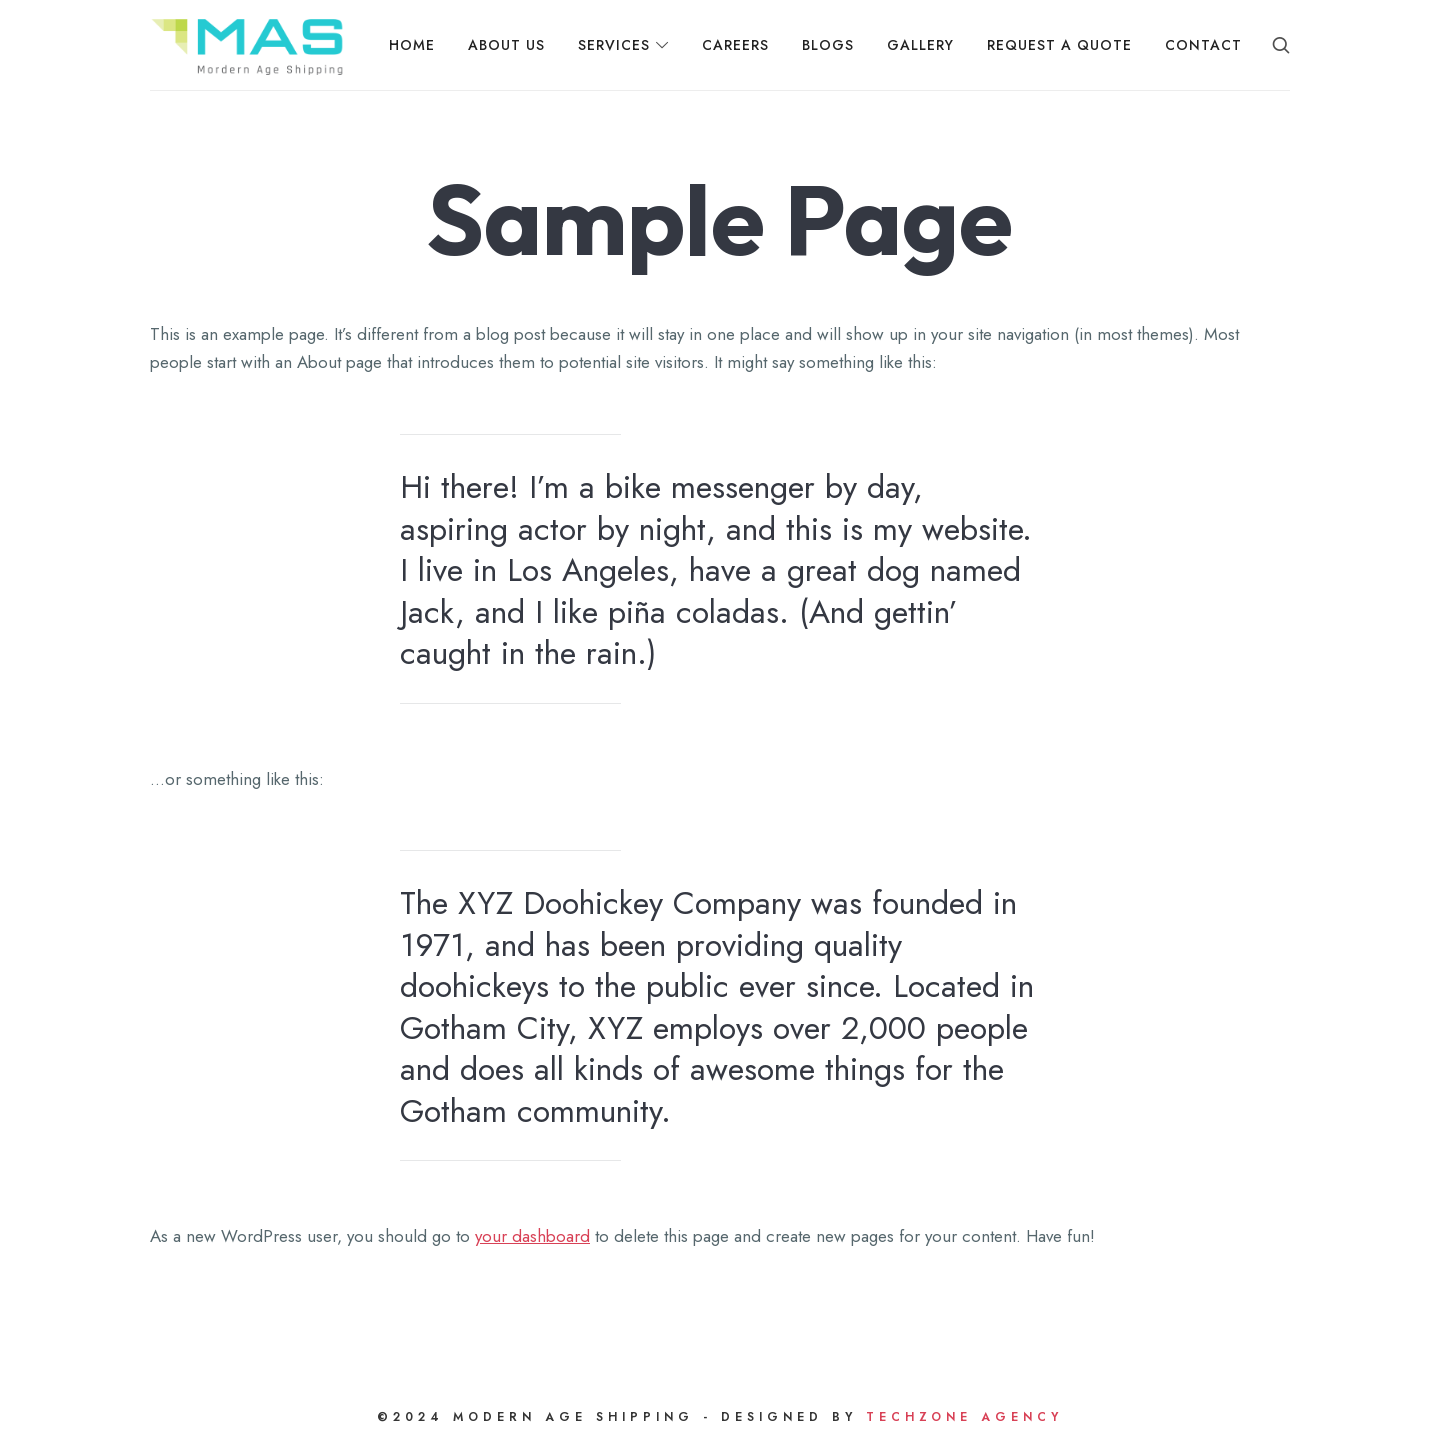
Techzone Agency (960, 1417)
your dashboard (532, 1236)
